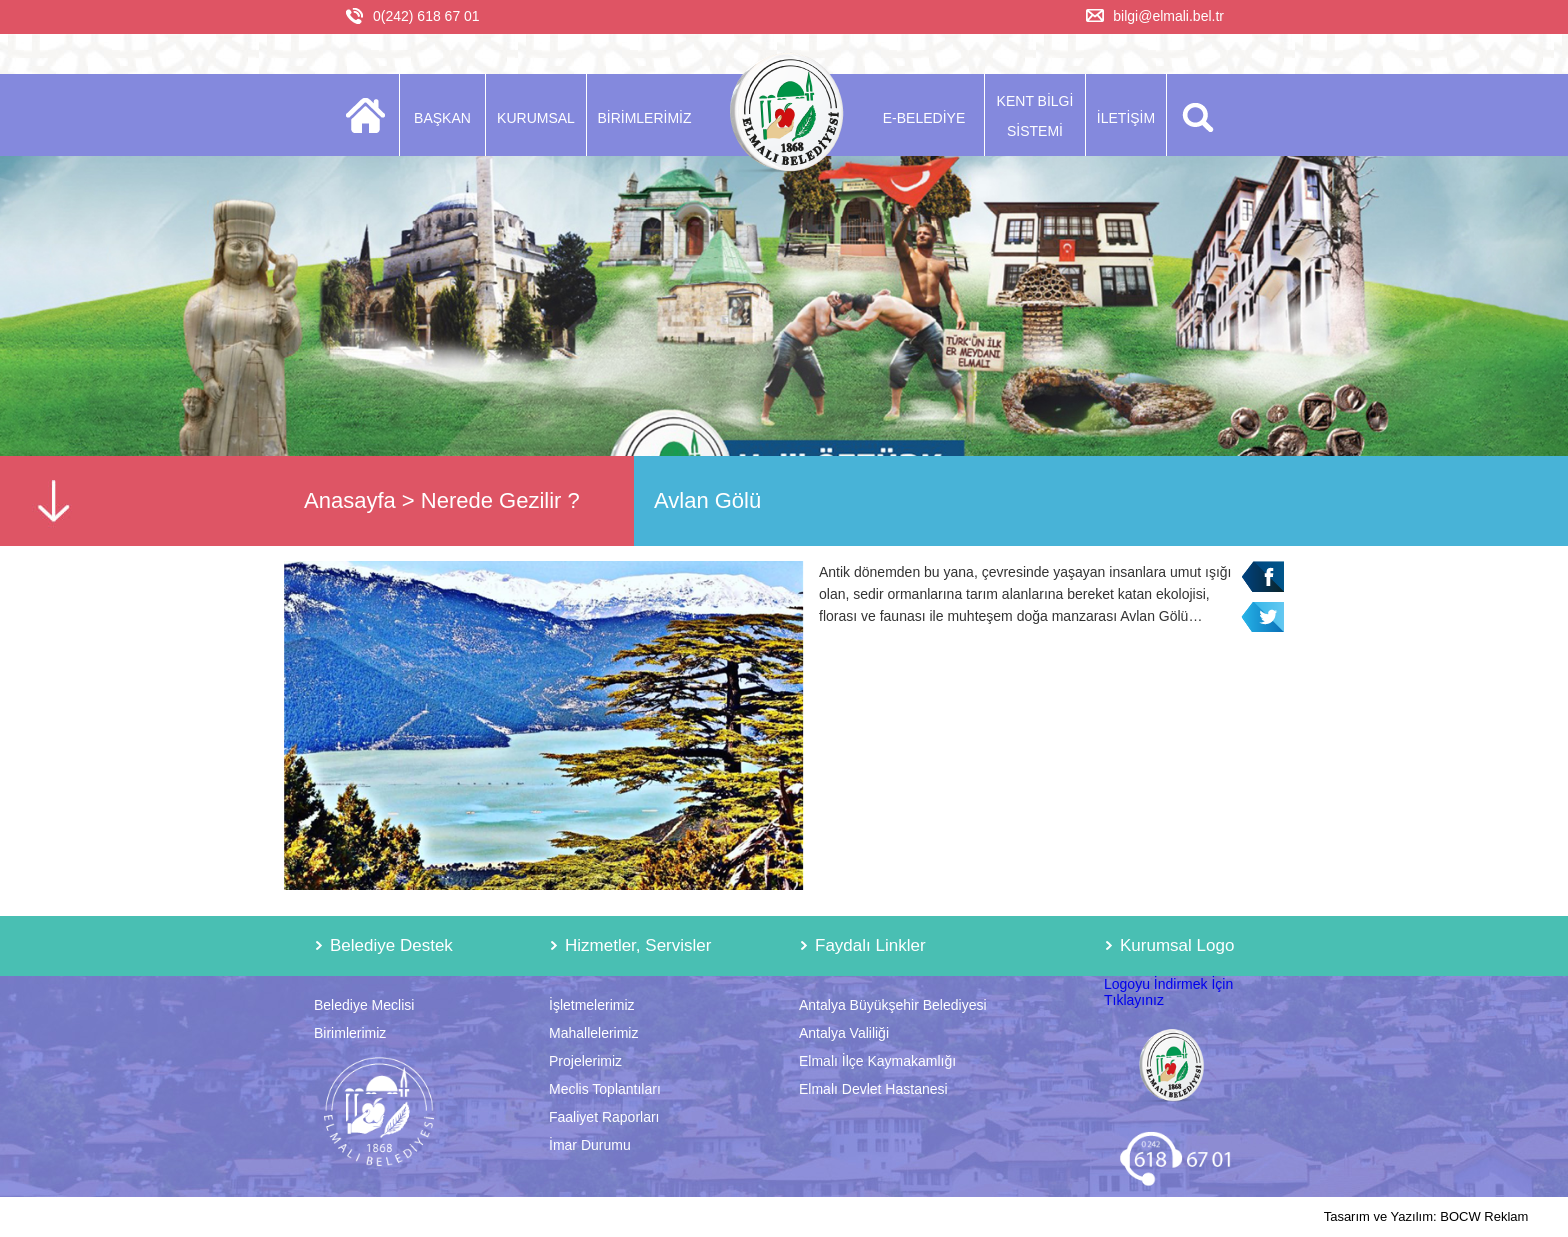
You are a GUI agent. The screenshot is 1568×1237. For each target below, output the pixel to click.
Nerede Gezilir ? (500, 500)
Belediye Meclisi (364, 1005)
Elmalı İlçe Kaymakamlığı (877, 1061)
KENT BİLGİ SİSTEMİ (1035, 116)
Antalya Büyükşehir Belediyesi (893, 1005)
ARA (1194, 115)
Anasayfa (350, 500)
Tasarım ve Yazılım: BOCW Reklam (1426, 1216)
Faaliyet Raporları (604, 1117)
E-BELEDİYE (924, 118)
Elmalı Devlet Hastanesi (873, 1089)
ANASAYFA (371, 115)
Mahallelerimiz (593, 1033)
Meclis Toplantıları (605, 1089)
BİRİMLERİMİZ (644, 118)
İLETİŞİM (1126, 118)
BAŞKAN (442, 118)
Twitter (1262, 617)
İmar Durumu (590, 1145)
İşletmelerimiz (592, 1005)
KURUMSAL (536, 118)
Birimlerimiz (350, 1033)
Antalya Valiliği (844, 1033)
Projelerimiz (585, 1061)
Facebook (1262, 576)
